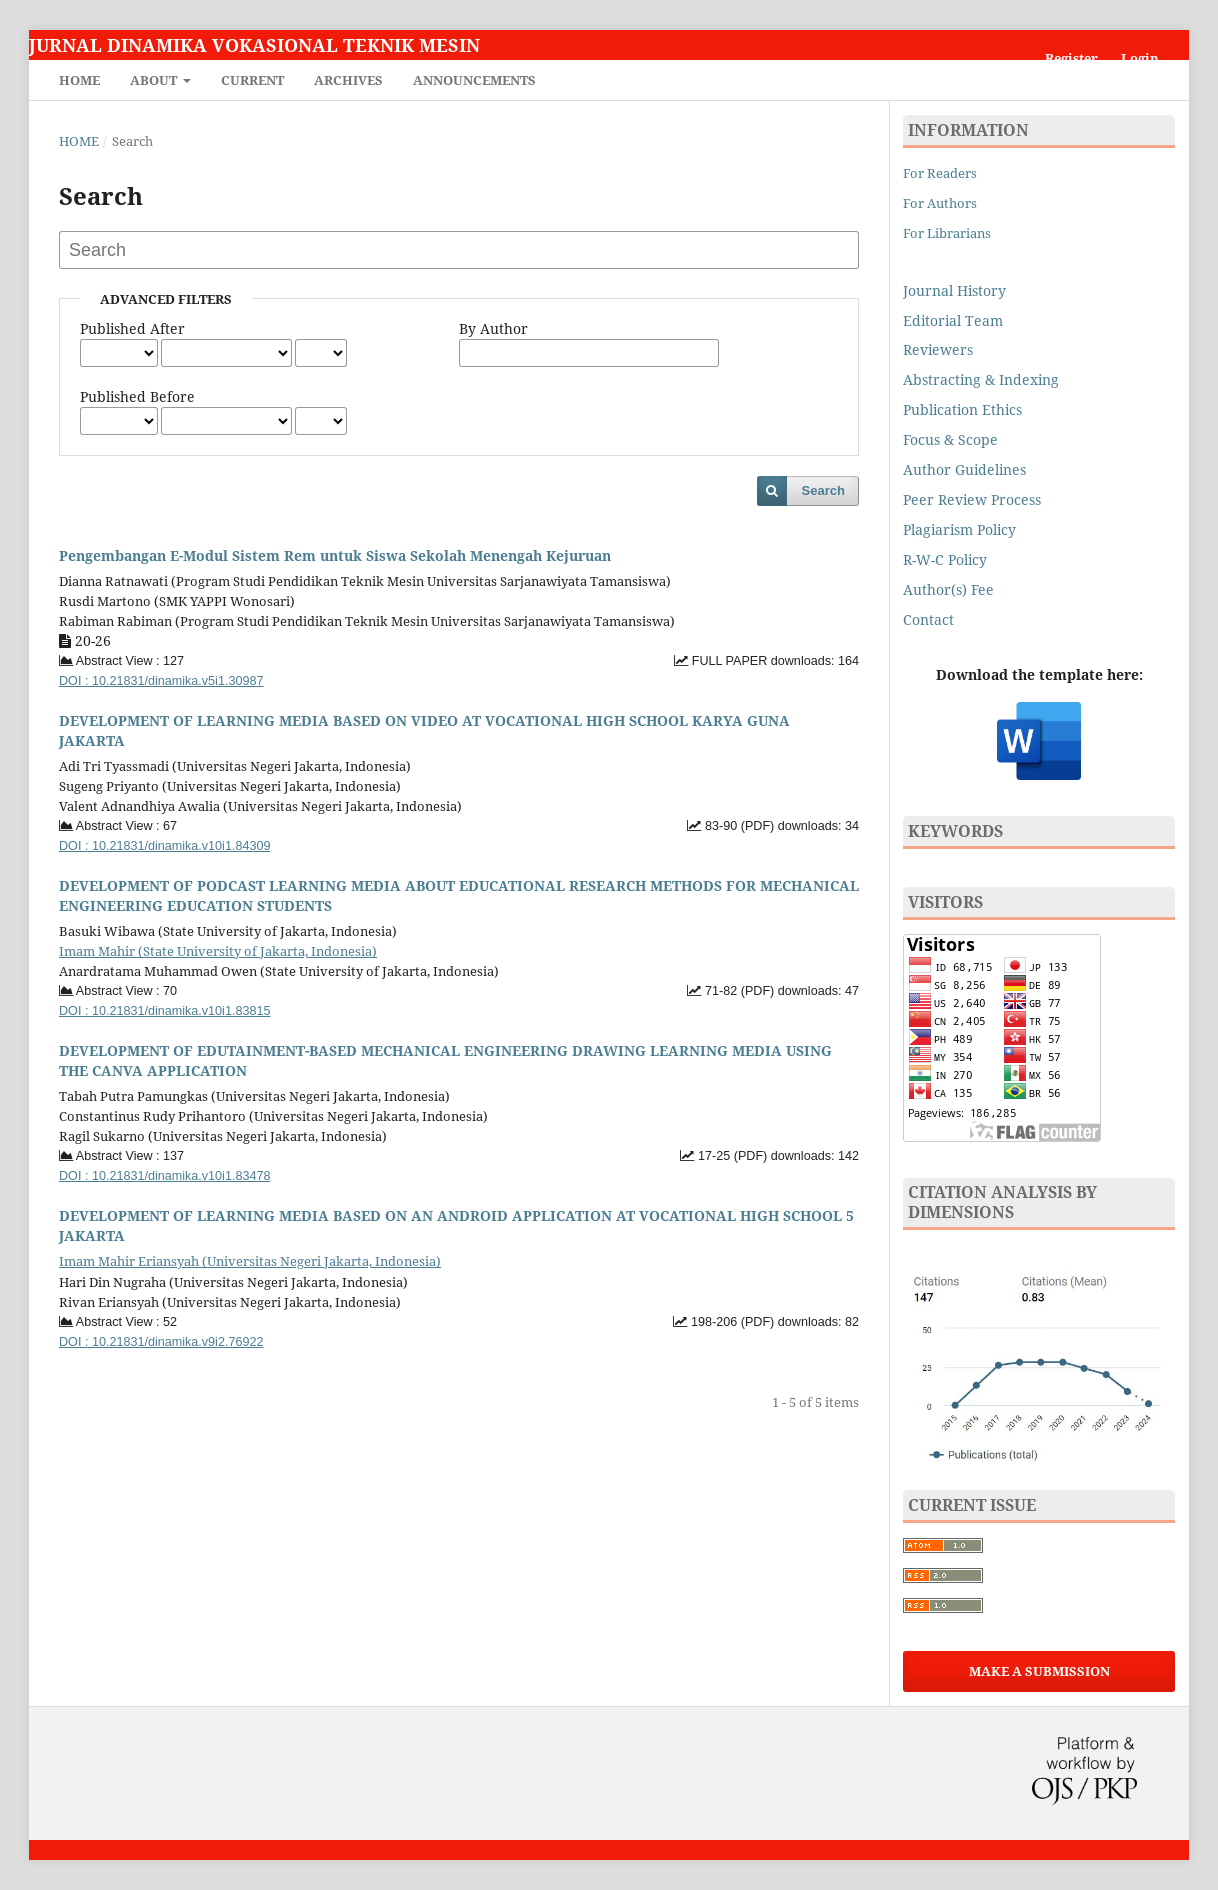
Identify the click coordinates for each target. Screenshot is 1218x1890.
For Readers (940, 173)
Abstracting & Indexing (981, 379)
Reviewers (940, 349)
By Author (493, 328)
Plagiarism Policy (959, 529)
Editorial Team (953, 320)
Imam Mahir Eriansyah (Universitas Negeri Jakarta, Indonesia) (250, 1261)
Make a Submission (1039, 1671)
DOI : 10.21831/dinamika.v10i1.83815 (164, 1011)
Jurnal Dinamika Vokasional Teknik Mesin (254, 45)
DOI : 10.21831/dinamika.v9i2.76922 (161, 1342)
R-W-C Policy (945, 559)
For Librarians (947, 233)
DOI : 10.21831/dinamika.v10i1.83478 (164, 1176)
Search (823, 490)
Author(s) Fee (948, 589)
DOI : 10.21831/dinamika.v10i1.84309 (164, 846)
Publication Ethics (962, 409)
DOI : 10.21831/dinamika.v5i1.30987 (161, 681)
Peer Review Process (972, 499)
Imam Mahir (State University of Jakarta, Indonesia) (218, 951)
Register (1071, 58)
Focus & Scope (950, 439)
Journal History (954, 290)
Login (1140, 58)
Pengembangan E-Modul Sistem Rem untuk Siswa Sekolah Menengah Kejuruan (335, 555)
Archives (348, 80)
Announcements (474, 80)
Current (252, 80)
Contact (928, 619)
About (155, 80)
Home (79, 80)
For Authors (940, 203)
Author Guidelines (964, 469)
